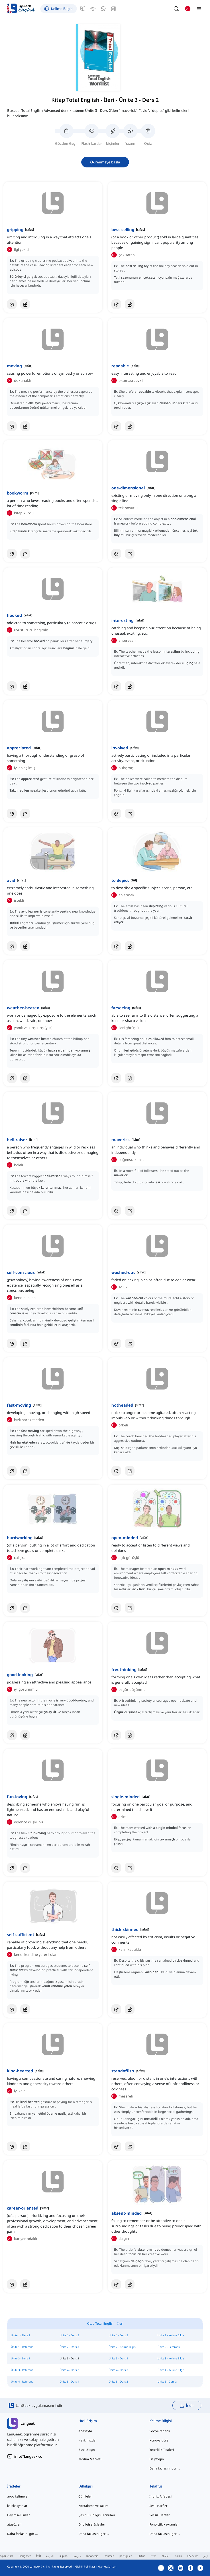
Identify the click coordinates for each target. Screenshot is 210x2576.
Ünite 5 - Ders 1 (69, 2381)
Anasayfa (85, 2431)
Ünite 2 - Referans (168, 2347)
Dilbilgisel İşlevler (91, 2524)
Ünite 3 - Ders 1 (20, 2358)
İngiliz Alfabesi (160, 2496)
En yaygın (156, 2459)
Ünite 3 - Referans (22, 2370)
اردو (206, 2556)
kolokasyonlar (17, 2506)
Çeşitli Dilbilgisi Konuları (96, 2515)
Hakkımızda (87, 2440)
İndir (187, 2405)
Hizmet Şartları (107, 2566)
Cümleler (85, 2496)
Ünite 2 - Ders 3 (69, 2347)
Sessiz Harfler (159, 2515)
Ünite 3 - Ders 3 (118, 2358)
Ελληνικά (192, 2556)
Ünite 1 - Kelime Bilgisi (171, 2335)
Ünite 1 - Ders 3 (118, 2335)
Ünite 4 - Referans (22, 2381)
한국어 (165, 2556)
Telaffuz (156, 2486)
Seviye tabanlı (159, 2431)
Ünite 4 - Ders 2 (69, 2370)
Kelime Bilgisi (160, 2420)
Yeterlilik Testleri (161, 2449)
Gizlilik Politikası (85, 2566)
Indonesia (92, 2556)
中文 (153, 2556)
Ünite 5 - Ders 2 (118, 2381)
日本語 (141, 2556)
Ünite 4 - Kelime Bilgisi (171, 2370)
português (125, 2556)
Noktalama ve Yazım (93, 2506)
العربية (49, 2556)
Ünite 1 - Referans (22, 2347)
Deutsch (109, 2556)
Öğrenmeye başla (105, 162)
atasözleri (14, 2524)
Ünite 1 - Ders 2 (69, 2335)
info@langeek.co (28, 2456)
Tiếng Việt (24, 2556)
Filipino (63, 2556)
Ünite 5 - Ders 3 (167, 2381)
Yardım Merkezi (90, 2459)
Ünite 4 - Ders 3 (118, 2370)
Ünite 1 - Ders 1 (20, 2335)
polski (178, 2556)
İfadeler (13, 2486)
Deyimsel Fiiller (18, 2515)
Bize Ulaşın (86, 2449)
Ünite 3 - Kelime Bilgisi (171, 2358)
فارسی (77, 2556)
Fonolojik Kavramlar (164, 2524)
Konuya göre (158, 2440)
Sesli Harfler (158, 2506)
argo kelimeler (18, 2496)
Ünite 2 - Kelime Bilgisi (122, 2347)
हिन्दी (38, 2556)
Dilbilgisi (85, 2486)
